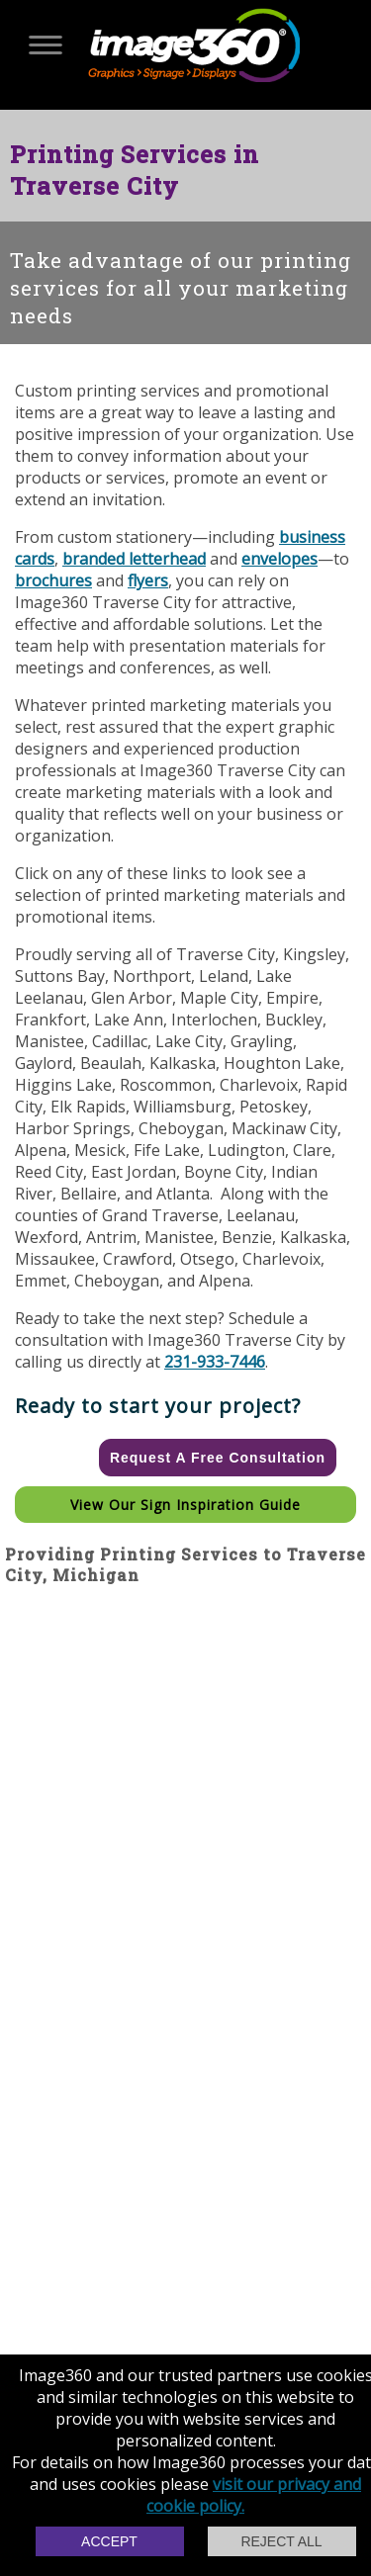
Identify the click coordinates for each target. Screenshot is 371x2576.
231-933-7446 (214, 1362)
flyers (148, 580)
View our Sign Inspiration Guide (185, 1504)
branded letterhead (134, 559)
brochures (53, 580)
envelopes (279, 559)
